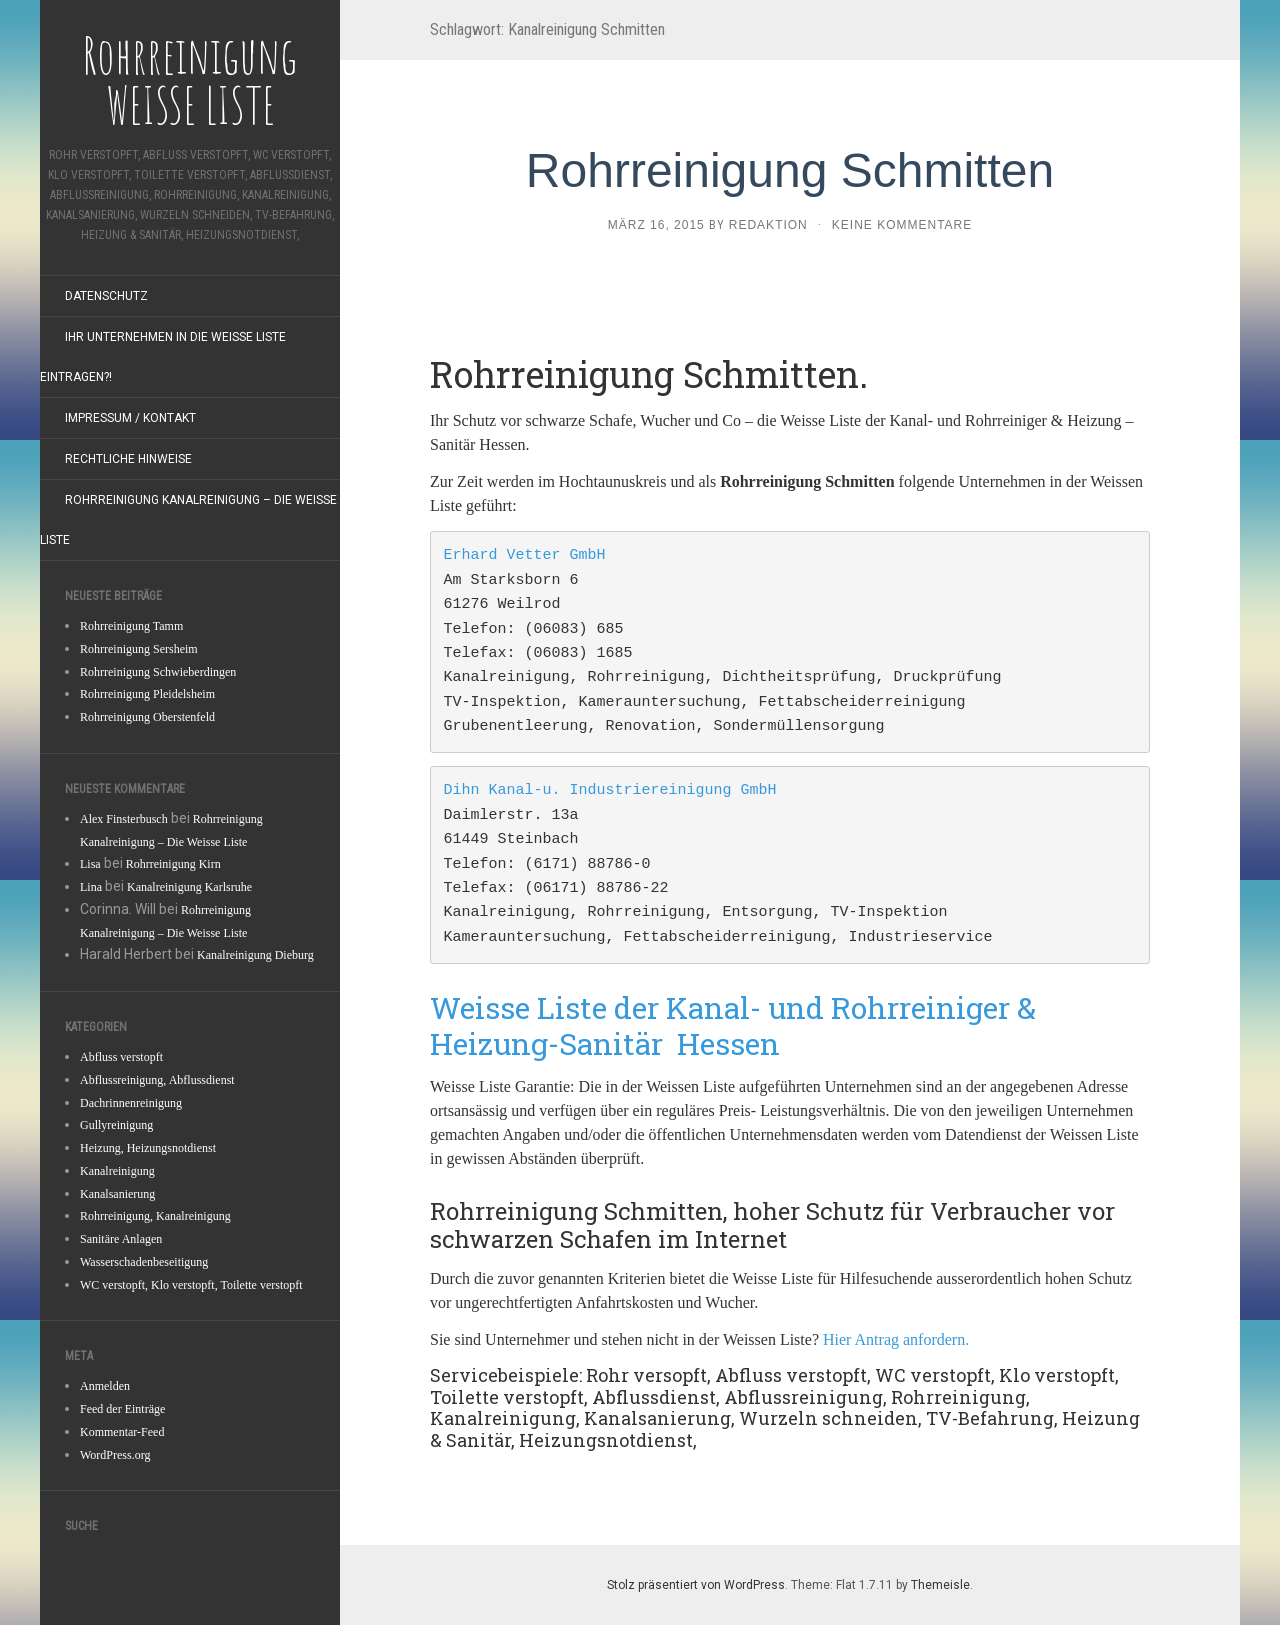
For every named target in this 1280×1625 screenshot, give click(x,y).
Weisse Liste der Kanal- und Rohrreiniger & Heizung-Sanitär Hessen (733, 1025)
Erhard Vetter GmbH (525, 555)
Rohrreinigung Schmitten (790, 170)
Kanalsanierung (117, 1194)
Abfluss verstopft (121, 1057)
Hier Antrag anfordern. (896, 1339)
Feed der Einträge (122, 1409)
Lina (91, 887)
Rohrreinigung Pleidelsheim (147, 694)
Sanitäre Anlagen (121, 1239)
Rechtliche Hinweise (128, 459)
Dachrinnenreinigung (131, 1103)
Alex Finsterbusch (124, 819)
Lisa (90, 864)
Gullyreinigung (116, 1125)
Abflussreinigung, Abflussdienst (157, 1080)
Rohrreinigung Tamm (131, 626)
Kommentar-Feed (122, 1432)
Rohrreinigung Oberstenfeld (147, 717)
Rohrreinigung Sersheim (139, 649)
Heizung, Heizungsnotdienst (148, 1148)
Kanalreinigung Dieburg (255, 955)
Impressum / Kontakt (130, 418)
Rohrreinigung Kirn (173, 864)
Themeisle (940, 1585)
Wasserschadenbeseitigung (144, 1262)
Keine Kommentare (902, 225)
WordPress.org (115, 1455)
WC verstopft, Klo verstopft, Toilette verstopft (191, 1285)
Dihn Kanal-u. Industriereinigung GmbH (610, 790)
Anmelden (105, 1386)
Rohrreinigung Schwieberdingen (158, 672)
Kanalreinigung (117, 1171)
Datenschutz (106, 296)
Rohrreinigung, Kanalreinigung (155, 1216)
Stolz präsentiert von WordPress (696, 1585)
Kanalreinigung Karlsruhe (189, 887)
